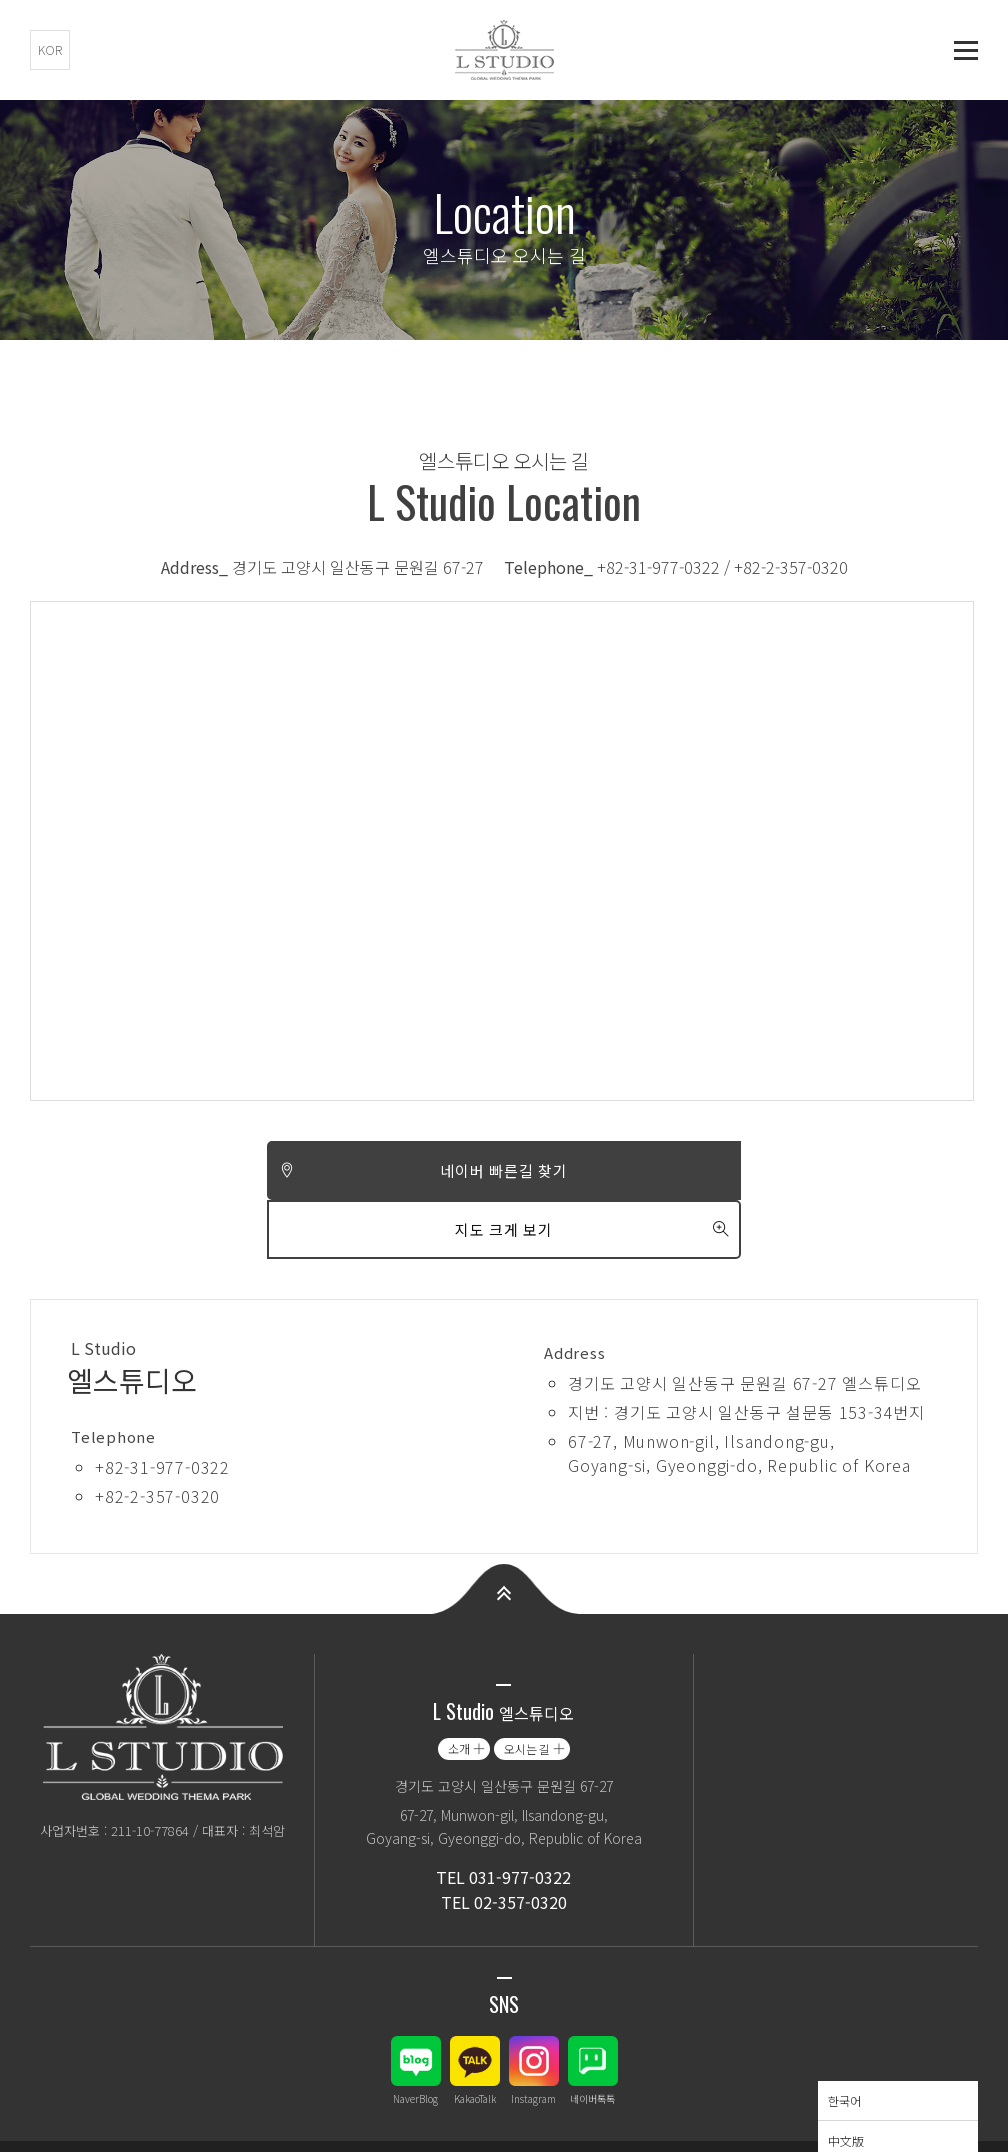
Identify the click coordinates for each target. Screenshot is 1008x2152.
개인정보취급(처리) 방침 (100, 2116)
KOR (50, 49)
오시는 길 (527, 1689)
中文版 (846, 2081)
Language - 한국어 (880, 2116)
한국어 (844, 2041)
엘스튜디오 (504, 50)
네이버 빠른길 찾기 (267, 1170)
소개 (459, 1689)
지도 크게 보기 (741, 1170)
